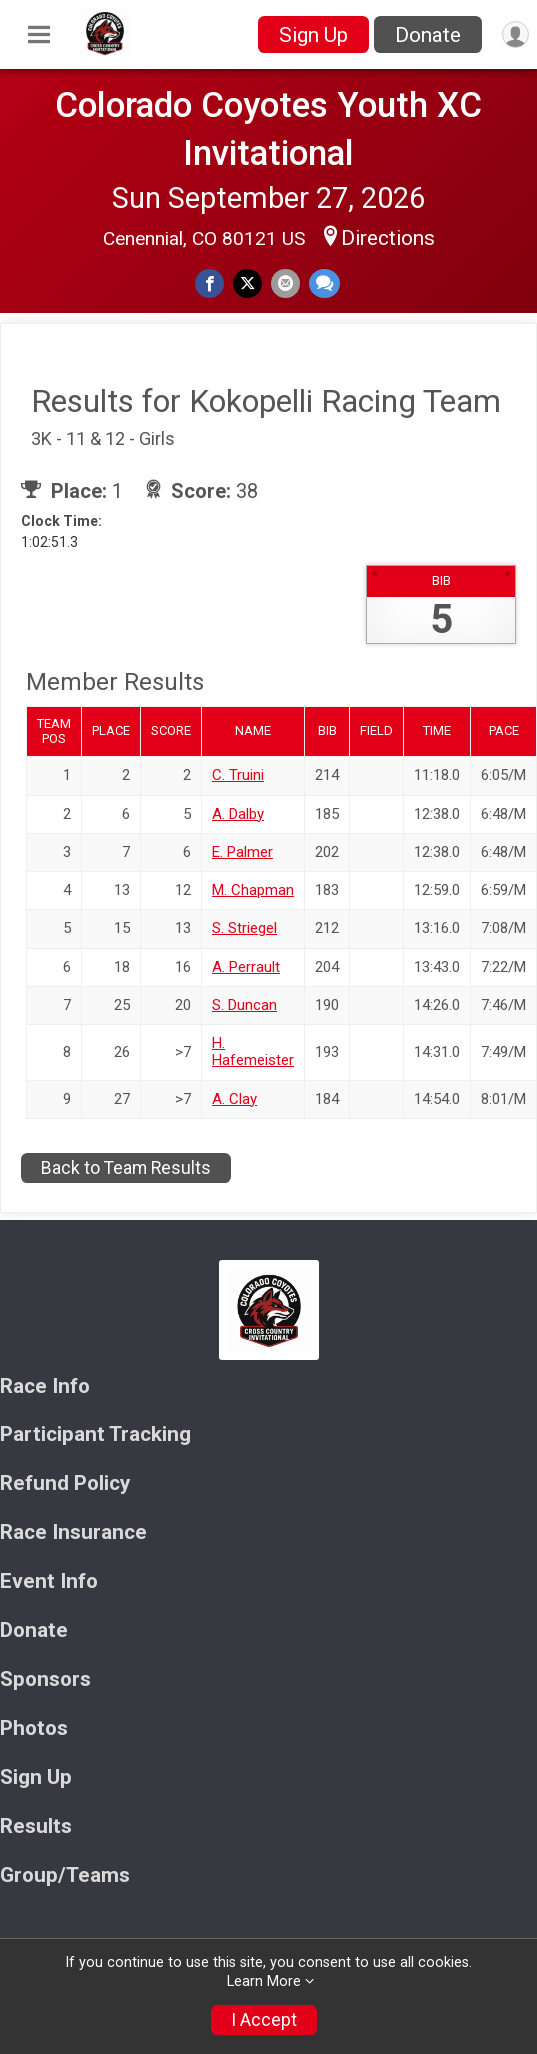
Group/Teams (65, 1875)
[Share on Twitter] (247, 283)
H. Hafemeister (253, 1051)
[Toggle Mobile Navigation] (39, 35)
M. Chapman (253, 890)
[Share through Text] (324, 283)
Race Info (45, 1386)
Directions (388, 238)
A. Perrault (246, 967)
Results (36, 1826)
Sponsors (45, 1679)
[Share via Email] (285, 283)
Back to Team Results (126, 1168)
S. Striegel (244, 928)
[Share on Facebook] (209, 283)
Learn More (264, 1981)
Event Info (49, 1581)
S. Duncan (244, 1005)
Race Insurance (73, 1532)
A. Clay (234, 1099)
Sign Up (313, 35)
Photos (34, 1728)
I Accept (264, 2020)
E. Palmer (242, 852)
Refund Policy (65, 1483)
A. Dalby (238, 814)
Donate (428, 35)
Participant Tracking (95, 1434)
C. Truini (238, 775)
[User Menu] (515, 34)
